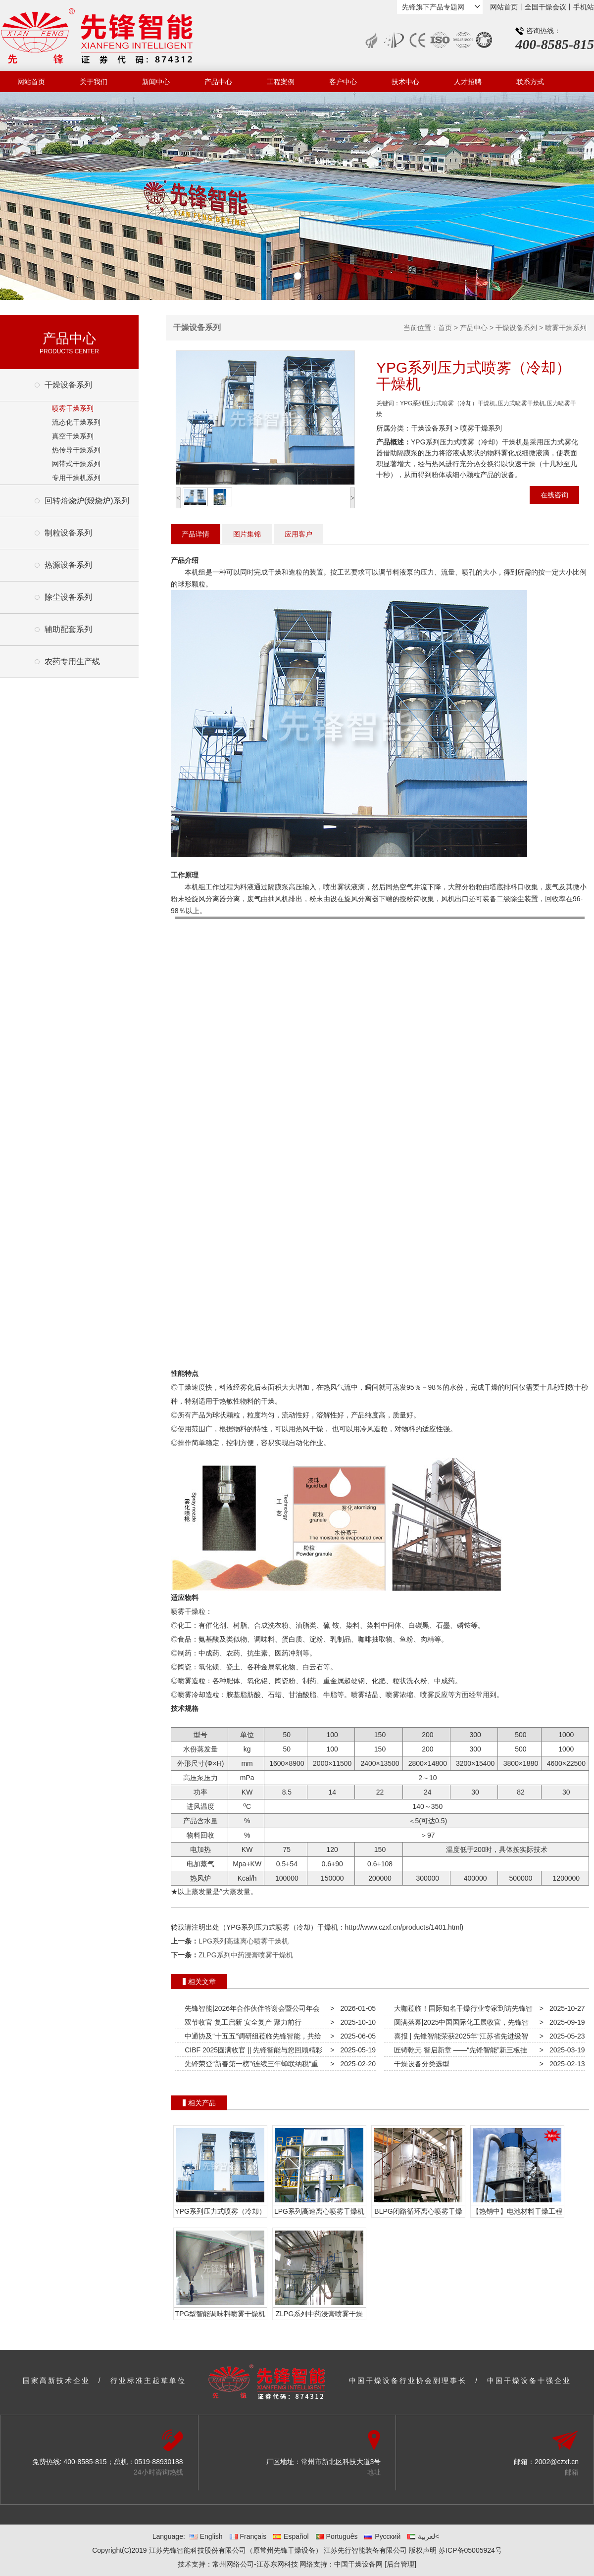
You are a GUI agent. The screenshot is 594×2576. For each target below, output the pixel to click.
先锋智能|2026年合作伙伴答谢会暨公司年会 (250, 2008)
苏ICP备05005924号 (470, 2550)
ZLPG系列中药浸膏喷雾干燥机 (245, 1955)
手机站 (583, 7)
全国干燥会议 (545, 7)
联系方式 (530, 82)
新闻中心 (156, 82)
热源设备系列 (68, 565)
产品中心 (218, 82)
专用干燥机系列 (76, 478)
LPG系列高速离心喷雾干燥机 (243, 1941)
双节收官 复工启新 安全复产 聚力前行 (241, 2022)
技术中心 (405, 82)
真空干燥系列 (73, 436)
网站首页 (504, 7)
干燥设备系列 (68, 385)
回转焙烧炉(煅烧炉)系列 (87, 500)
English (206, 2536)
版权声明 (423, 2550)
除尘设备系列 (68, 597)
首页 (445, 328)
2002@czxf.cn (557, 2462)
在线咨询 (554, 495)
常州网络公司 (233, 2564)
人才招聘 (468, 82)
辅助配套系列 (68, 629)
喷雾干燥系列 (73, 408)
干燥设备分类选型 (419, 2064)
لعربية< (423, 2536)
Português (337, 2536)
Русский (382, 2536)
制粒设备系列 (68, 533)
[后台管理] (400, 2564)
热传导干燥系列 (76, 450)
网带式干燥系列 (76, 464)
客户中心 (343, 82)
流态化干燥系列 (76, 422)
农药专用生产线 (72, 661)
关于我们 (93, 82)
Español (291, 2536)
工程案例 (281, 82)
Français (248, 2536)
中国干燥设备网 (358, 2564)
